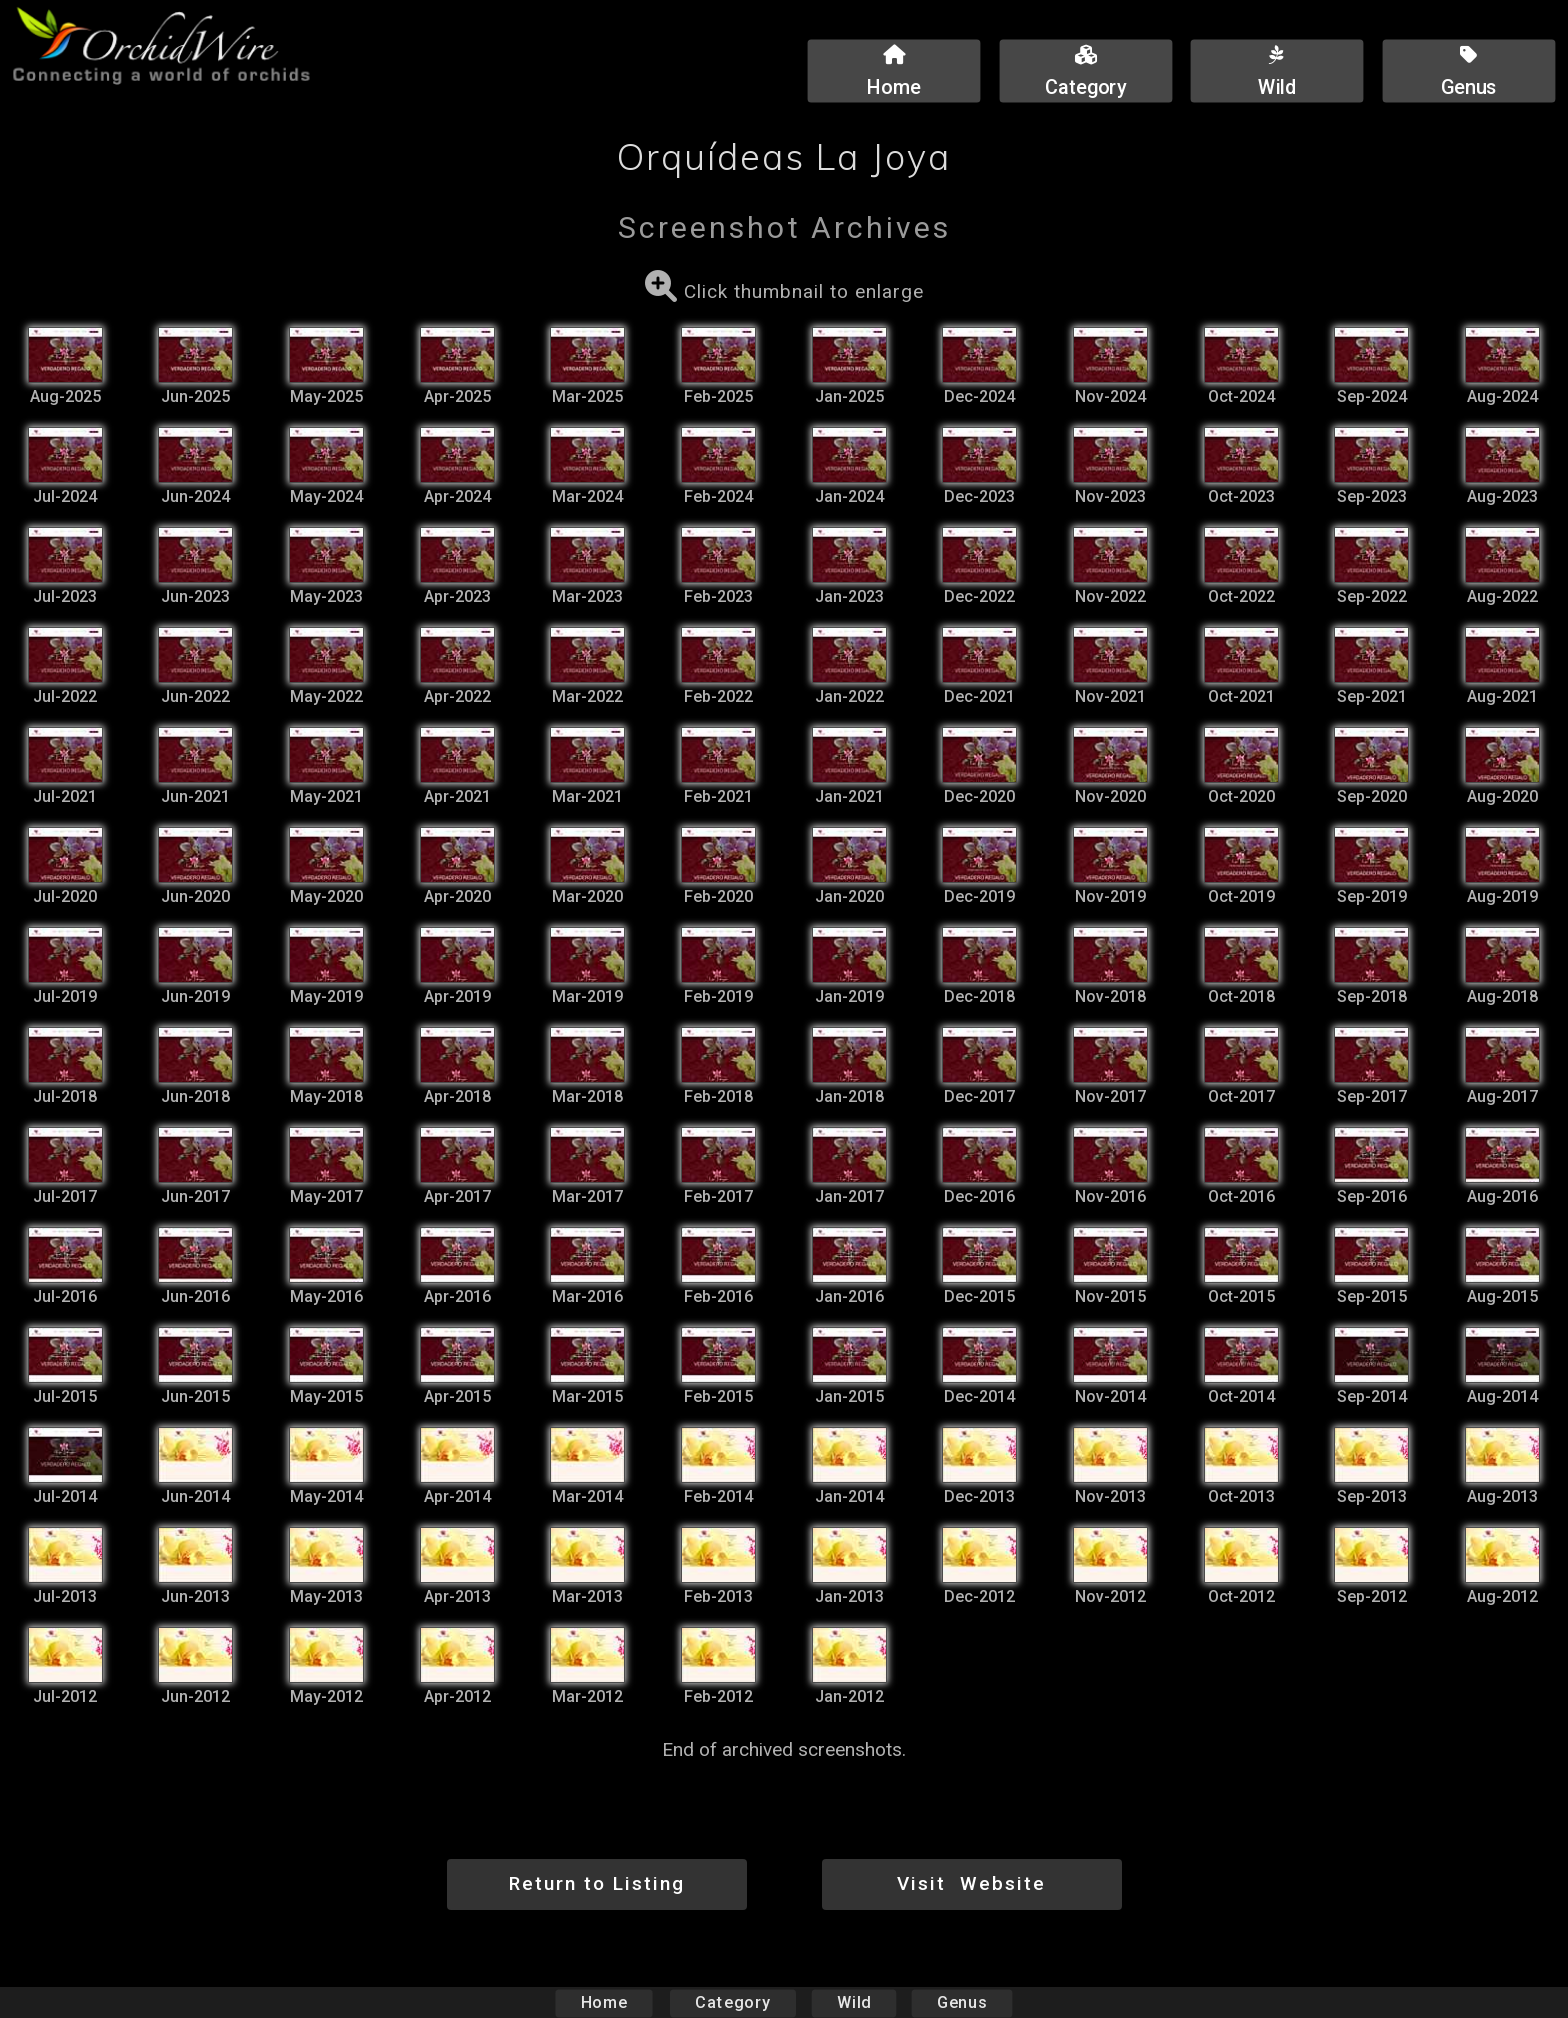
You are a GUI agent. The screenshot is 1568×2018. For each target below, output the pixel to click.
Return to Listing (597, 1883)
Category (733, 2002)
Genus (961, 2002)
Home (604, 2002)
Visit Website (971, 1883)
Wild (854, 2002)
